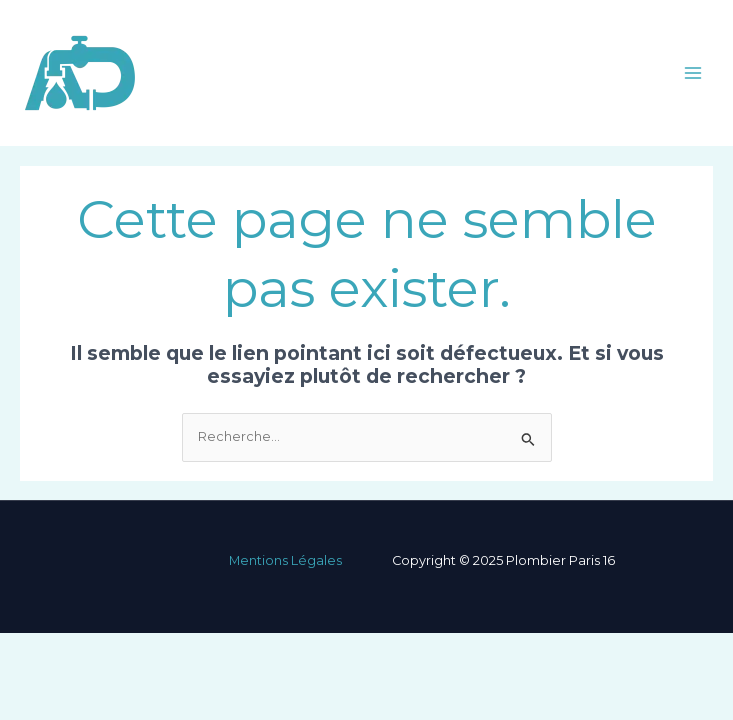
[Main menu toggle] (693, 72)
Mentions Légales (285, 560)
